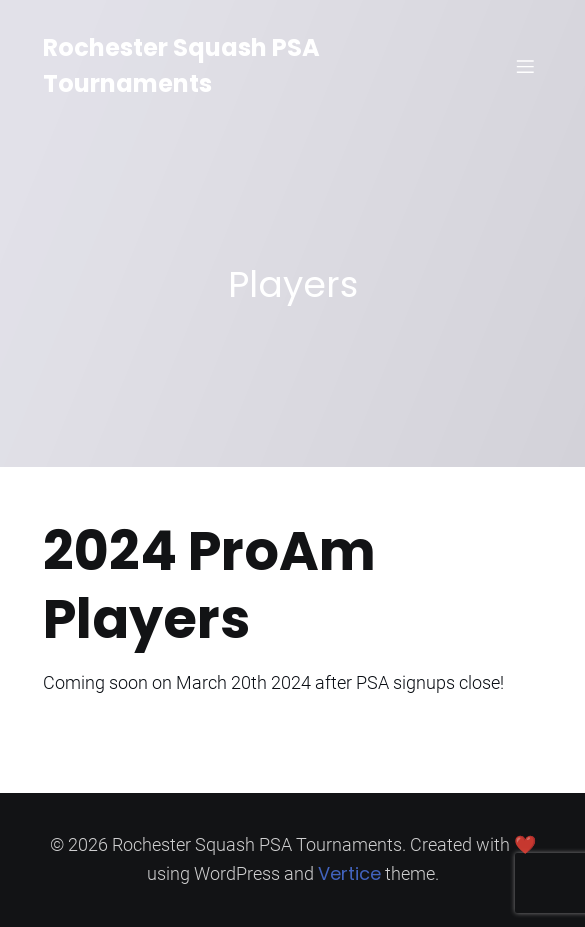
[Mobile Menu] (526, 66)
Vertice (349, 873)
